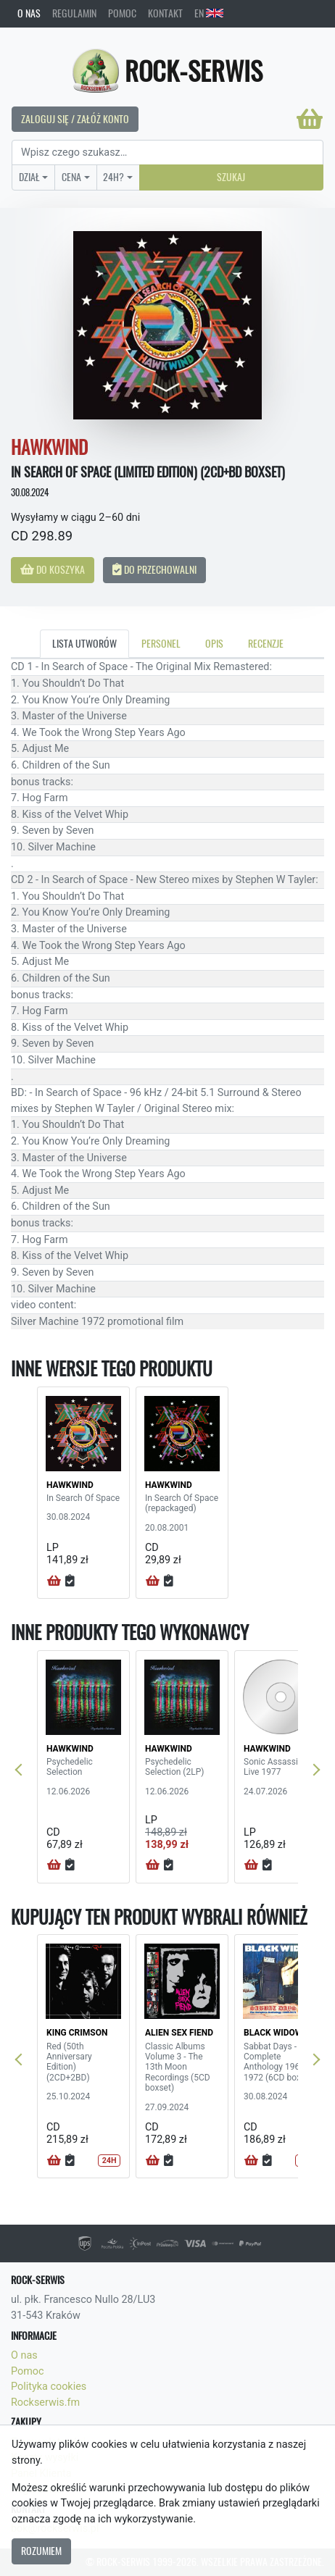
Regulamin (74, 13)
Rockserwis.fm (45, 2402)
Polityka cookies (48, 2386)
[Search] (167, 153)
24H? (113, 177)
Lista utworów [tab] (84, 643)
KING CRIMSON (76, 2033)
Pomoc (122, 13)
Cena (71, 177)
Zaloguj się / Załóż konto (75, 119)
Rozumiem (41, 2550)
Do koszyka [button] (52, 569)
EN (208, 13)
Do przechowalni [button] (154, 569)
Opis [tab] (214, 643)
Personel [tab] (161, 643)
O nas (29, 13)
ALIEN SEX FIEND (179, 2033)
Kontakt (165, 13)
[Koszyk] (309, 118)
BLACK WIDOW (273, 2033)
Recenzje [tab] (266, 643)
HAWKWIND (70, 1485)
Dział (29, 177)
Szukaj (231, 177)
